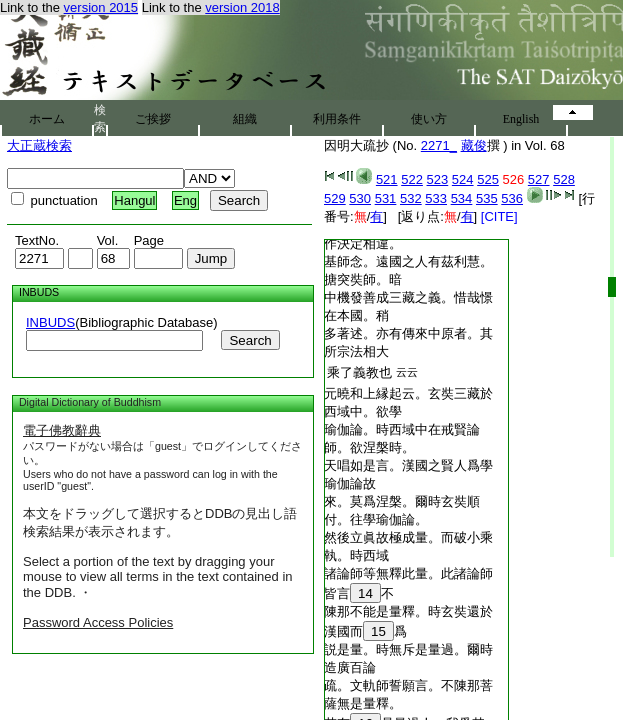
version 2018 (242, 7)
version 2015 (101, 7)
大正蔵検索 (39, 145)
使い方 (429, 119)
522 (412, 179)
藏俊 (474, 145)
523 (438, 179)
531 (386, 198)
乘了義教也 (359, 372)
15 (378, 631)
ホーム (47, 119)
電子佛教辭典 (62, 430)
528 (564, 179)
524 (463, 179)
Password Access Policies (98, 622)
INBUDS (50, 322)
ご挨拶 (153, 119)
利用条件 (337, 119)
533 (436, 198)
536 (512, 198)
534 (462, 198)
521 (387, 179)
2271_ (439, 145)
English (521, 119)
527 (539, 179)
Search (250, 340)
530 (360, 198)
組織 (245, 119)
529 (335, 198)
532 (411, 198)
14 (365, 593)
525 (488, 179)
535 (487, 198)
